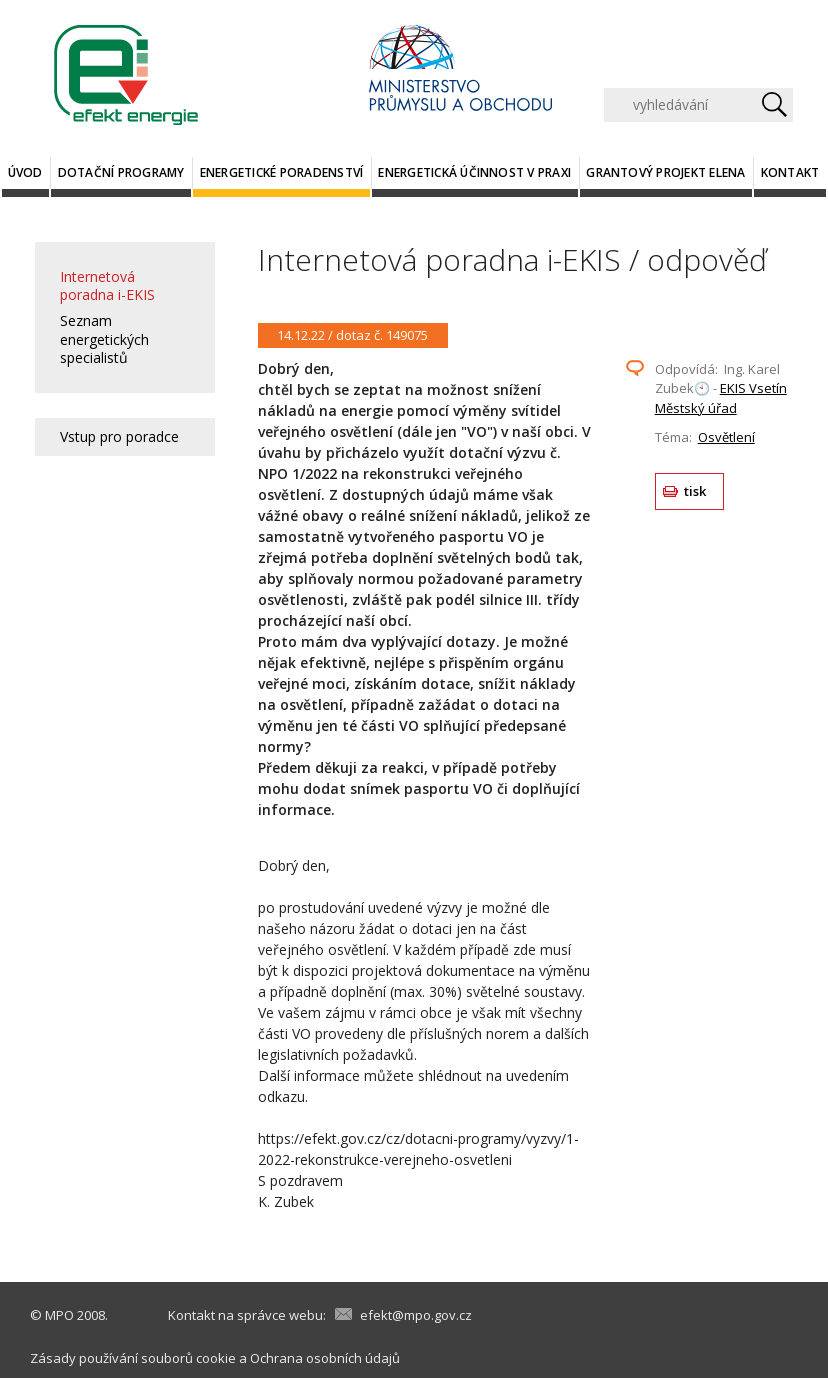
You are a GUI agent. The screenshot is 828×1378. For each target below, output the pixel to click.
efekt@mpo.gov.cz (416, 1315)
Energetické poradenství (282, 172)
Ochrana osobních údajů (325, 1358)
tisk (695, 491)
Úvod (25, 172)
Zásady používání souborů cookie (133, 1358)
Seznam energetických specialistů (104, 338)
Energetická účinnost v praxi (474, 172)
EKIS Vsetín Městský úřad (721, 398)
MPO (59, 1315)
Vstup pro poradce (119, 436)
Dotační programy (121, 172)
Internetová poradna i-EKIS (107, 285)
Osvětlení (726, 437)
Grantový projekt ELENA (665, 172)
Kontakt (790, 172)
